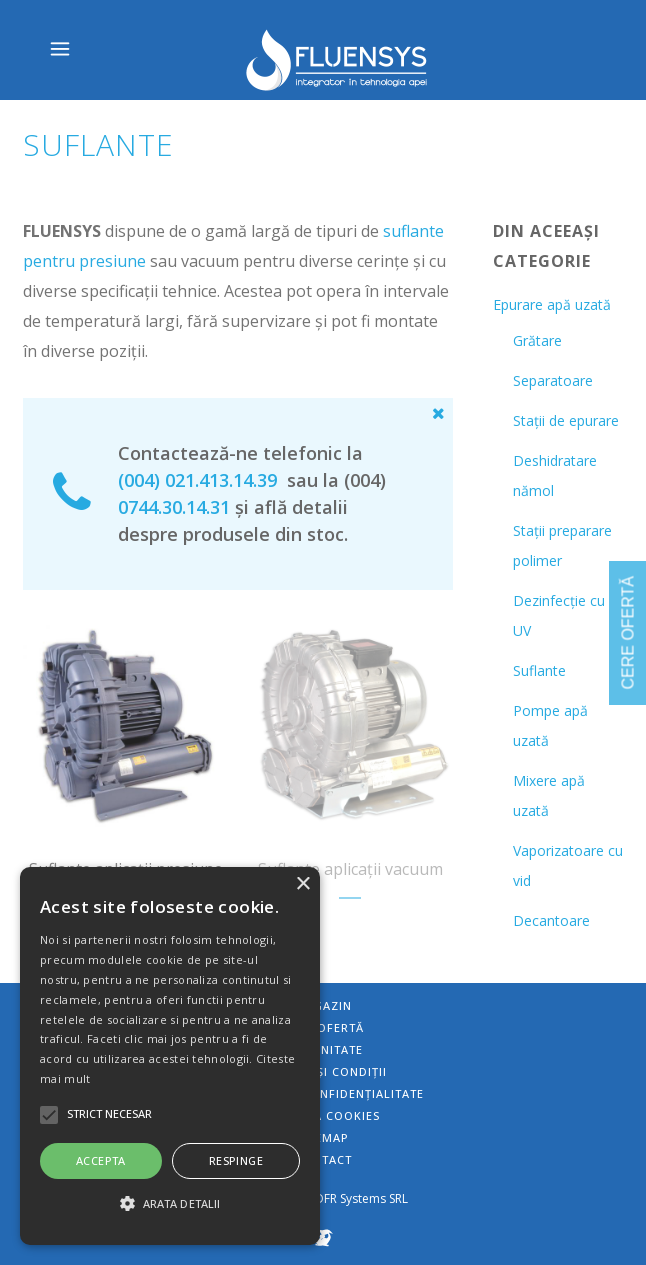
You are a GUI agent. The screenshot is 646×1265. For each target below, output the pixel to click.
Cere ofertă (323, 1027)
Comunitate (323, 1049)
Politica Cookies (323, 1115)
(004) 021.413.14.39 (197, 480)
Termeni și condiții (323, 1071)
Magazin (323, 1005)
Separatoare (553, 380)
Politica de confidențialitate (323, 1093)
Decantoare (551, 920)
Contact (323, 1159)
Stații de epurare (566, 420)
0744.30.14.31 (174, 507)
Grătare (537, 340)
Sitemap (323, 1137)
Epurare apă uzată (552, 304)
